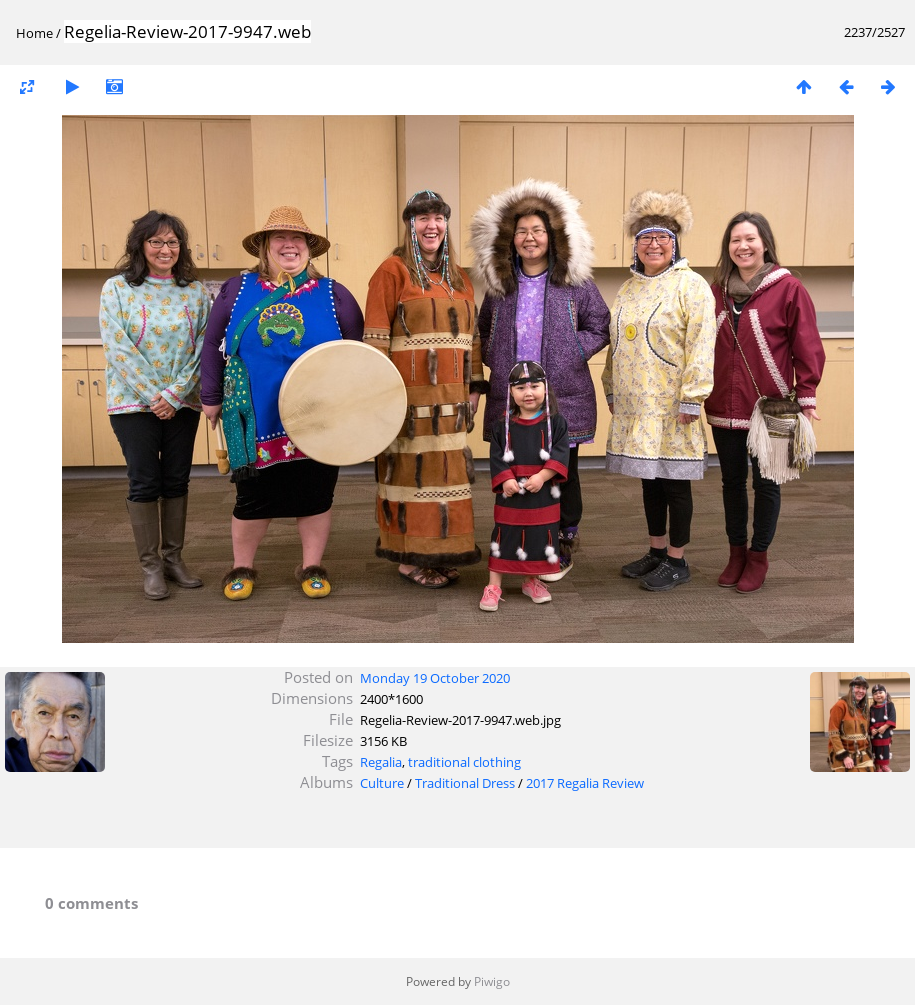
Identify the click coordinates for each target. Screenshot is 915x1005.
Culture (382, 783)
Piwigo (492, 981)
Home (34, 33)
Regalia (381, 762)
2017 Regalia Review (585, 783)
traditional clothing (464, 762)
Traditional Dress (465, 783)
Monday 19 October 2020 (435, 678)
